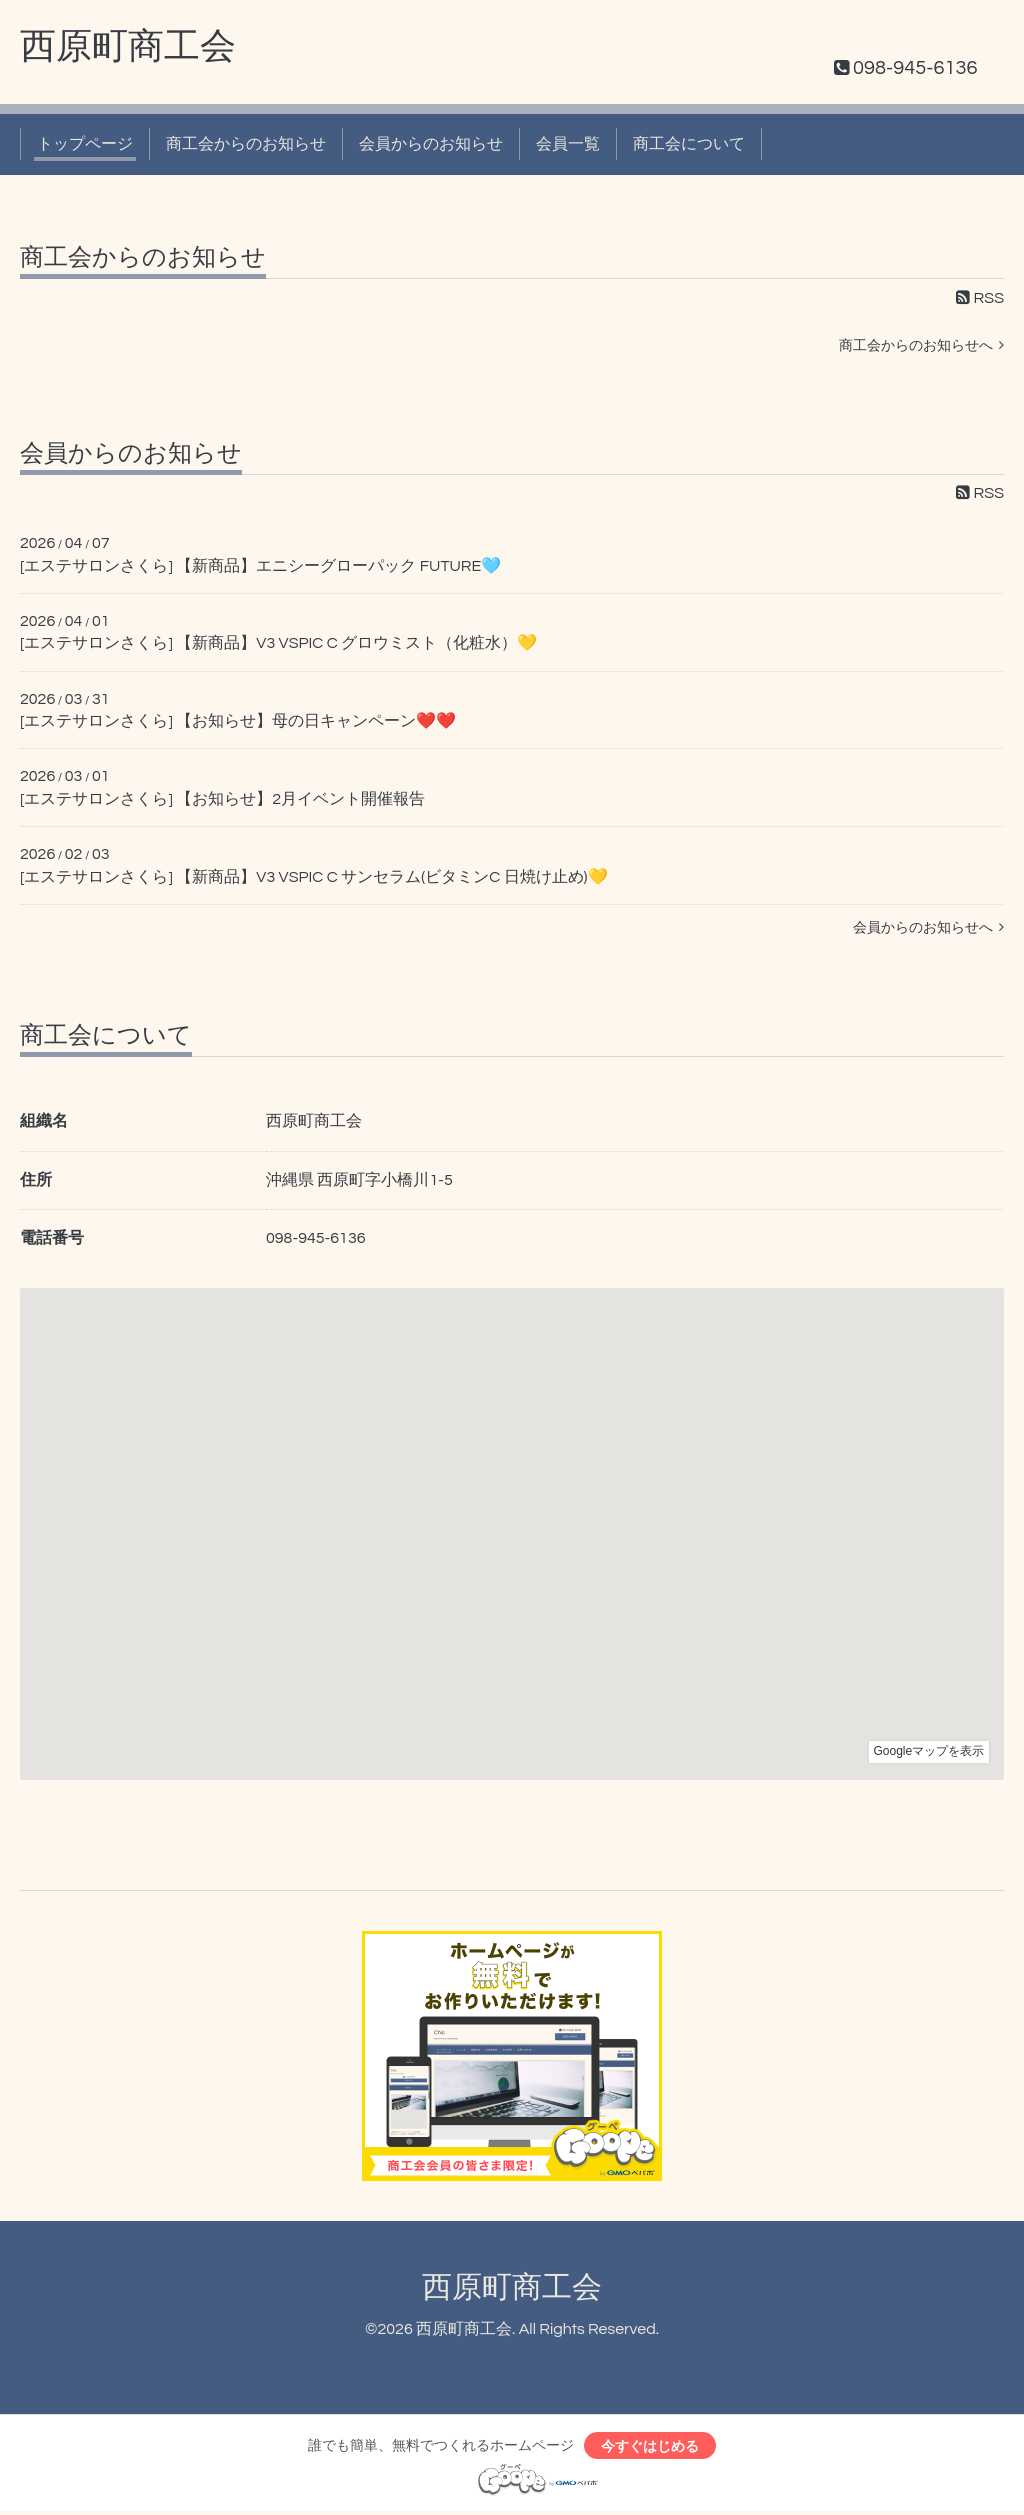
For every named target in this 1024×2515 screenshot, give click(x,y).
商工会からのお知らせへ (921, 345)
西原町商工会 (128, 47)
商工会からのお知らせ (246, 144)
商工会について (689, 144)
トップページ (85, 144)
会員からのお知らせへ (928, 927)
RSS (980, 298)
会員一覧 (568, 144)
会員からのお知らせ (431, 144)
